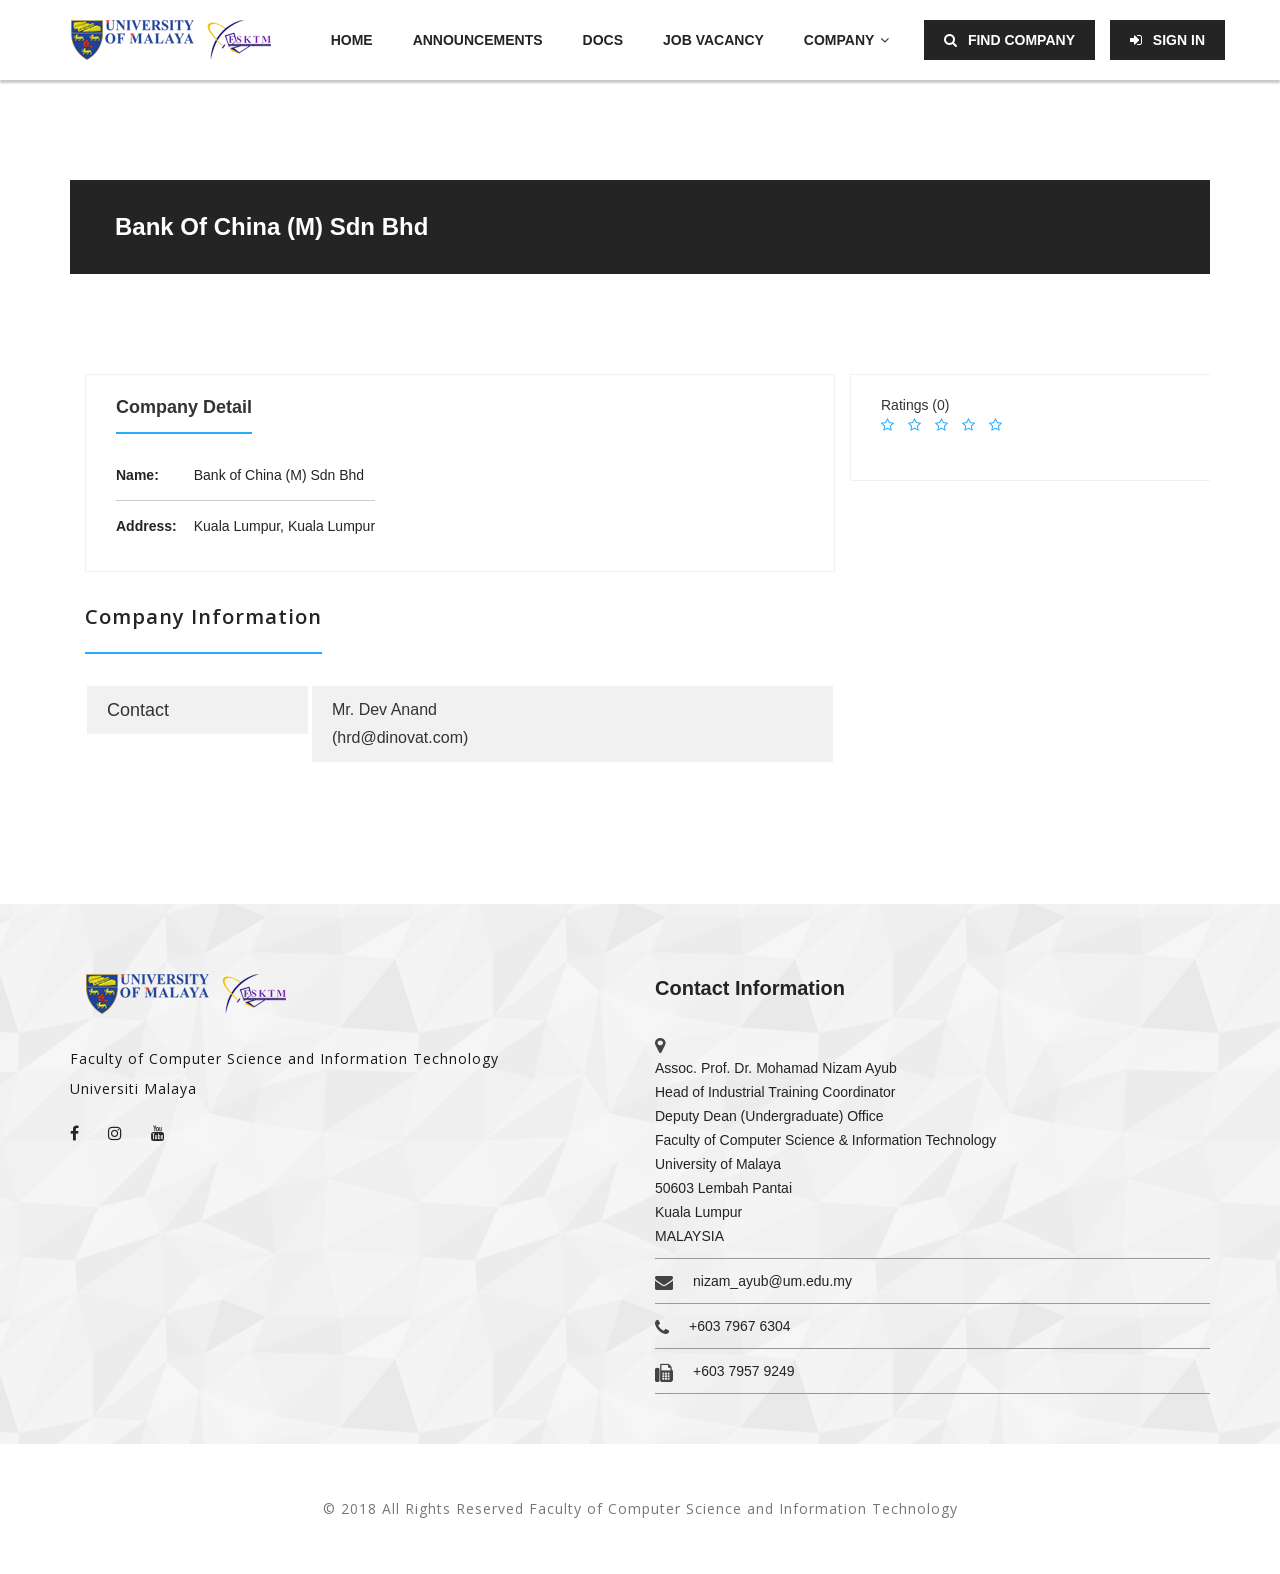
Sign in (1167, 40)
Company (846, 40)
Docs (603, 40)
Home (352, 40)
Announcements (478, 40)
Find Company (1009, 40)
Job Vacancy (713, 40)
